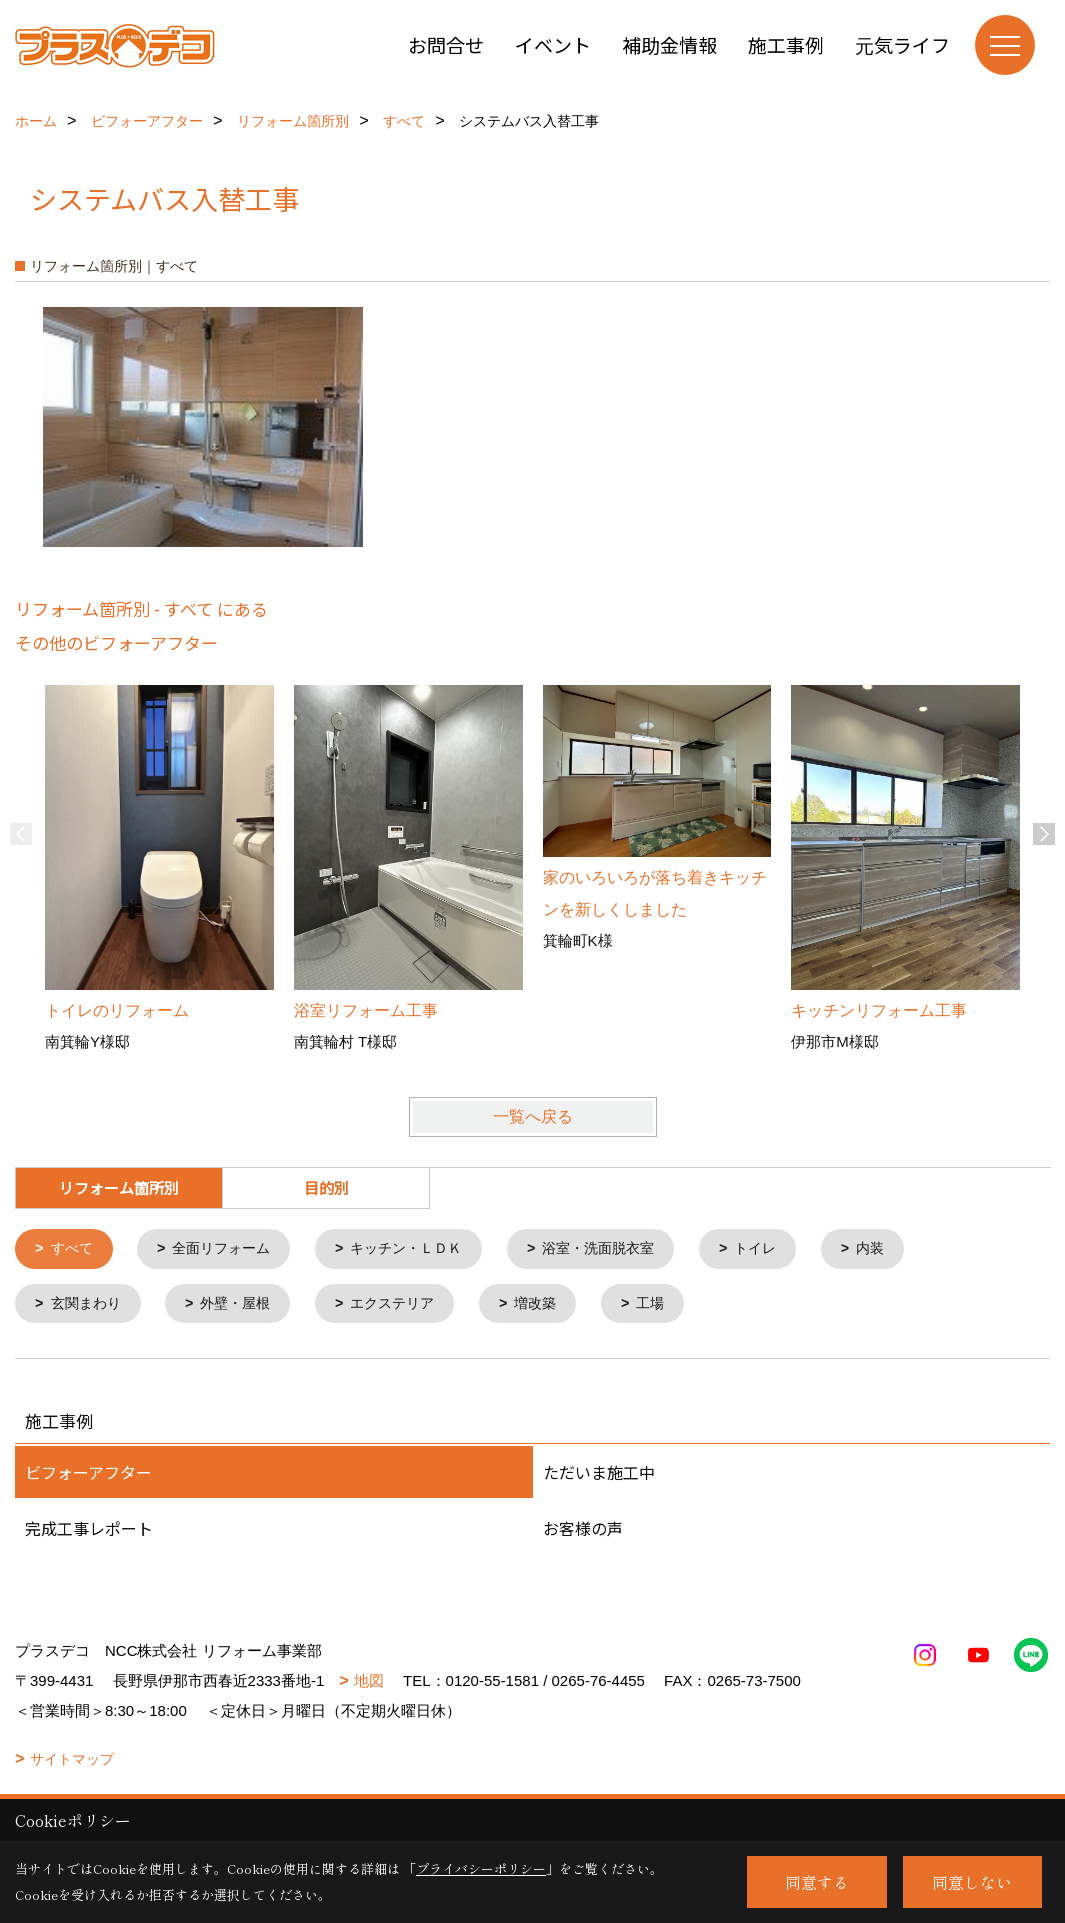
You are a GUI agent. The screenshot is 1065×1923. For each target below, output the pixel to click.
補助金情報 (669, 44)
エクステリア (408, 1305)
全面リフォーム (229, 1249)
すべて (74, 1249)
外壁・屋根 (244, 1305)
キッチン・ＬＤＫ (423, 1249)
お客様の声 (583, 1531)
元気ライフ (902, 44)
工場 (675, 1305)
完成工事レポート (89, 1531)
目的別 (326, 1187)
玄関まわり (89, 1305)
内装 (906, 1249)
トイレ (787, 1249)
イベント (553, 44)
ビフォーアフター (88, 1475)
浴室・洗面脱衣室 (624, 1249)
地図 (369, 1683)
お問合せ (446, 44)
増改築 (556, 1305)
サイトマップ (72, 1762)
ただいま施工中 (599, 1475)
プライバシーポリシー (481, 1868)
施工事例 (786, 44)
